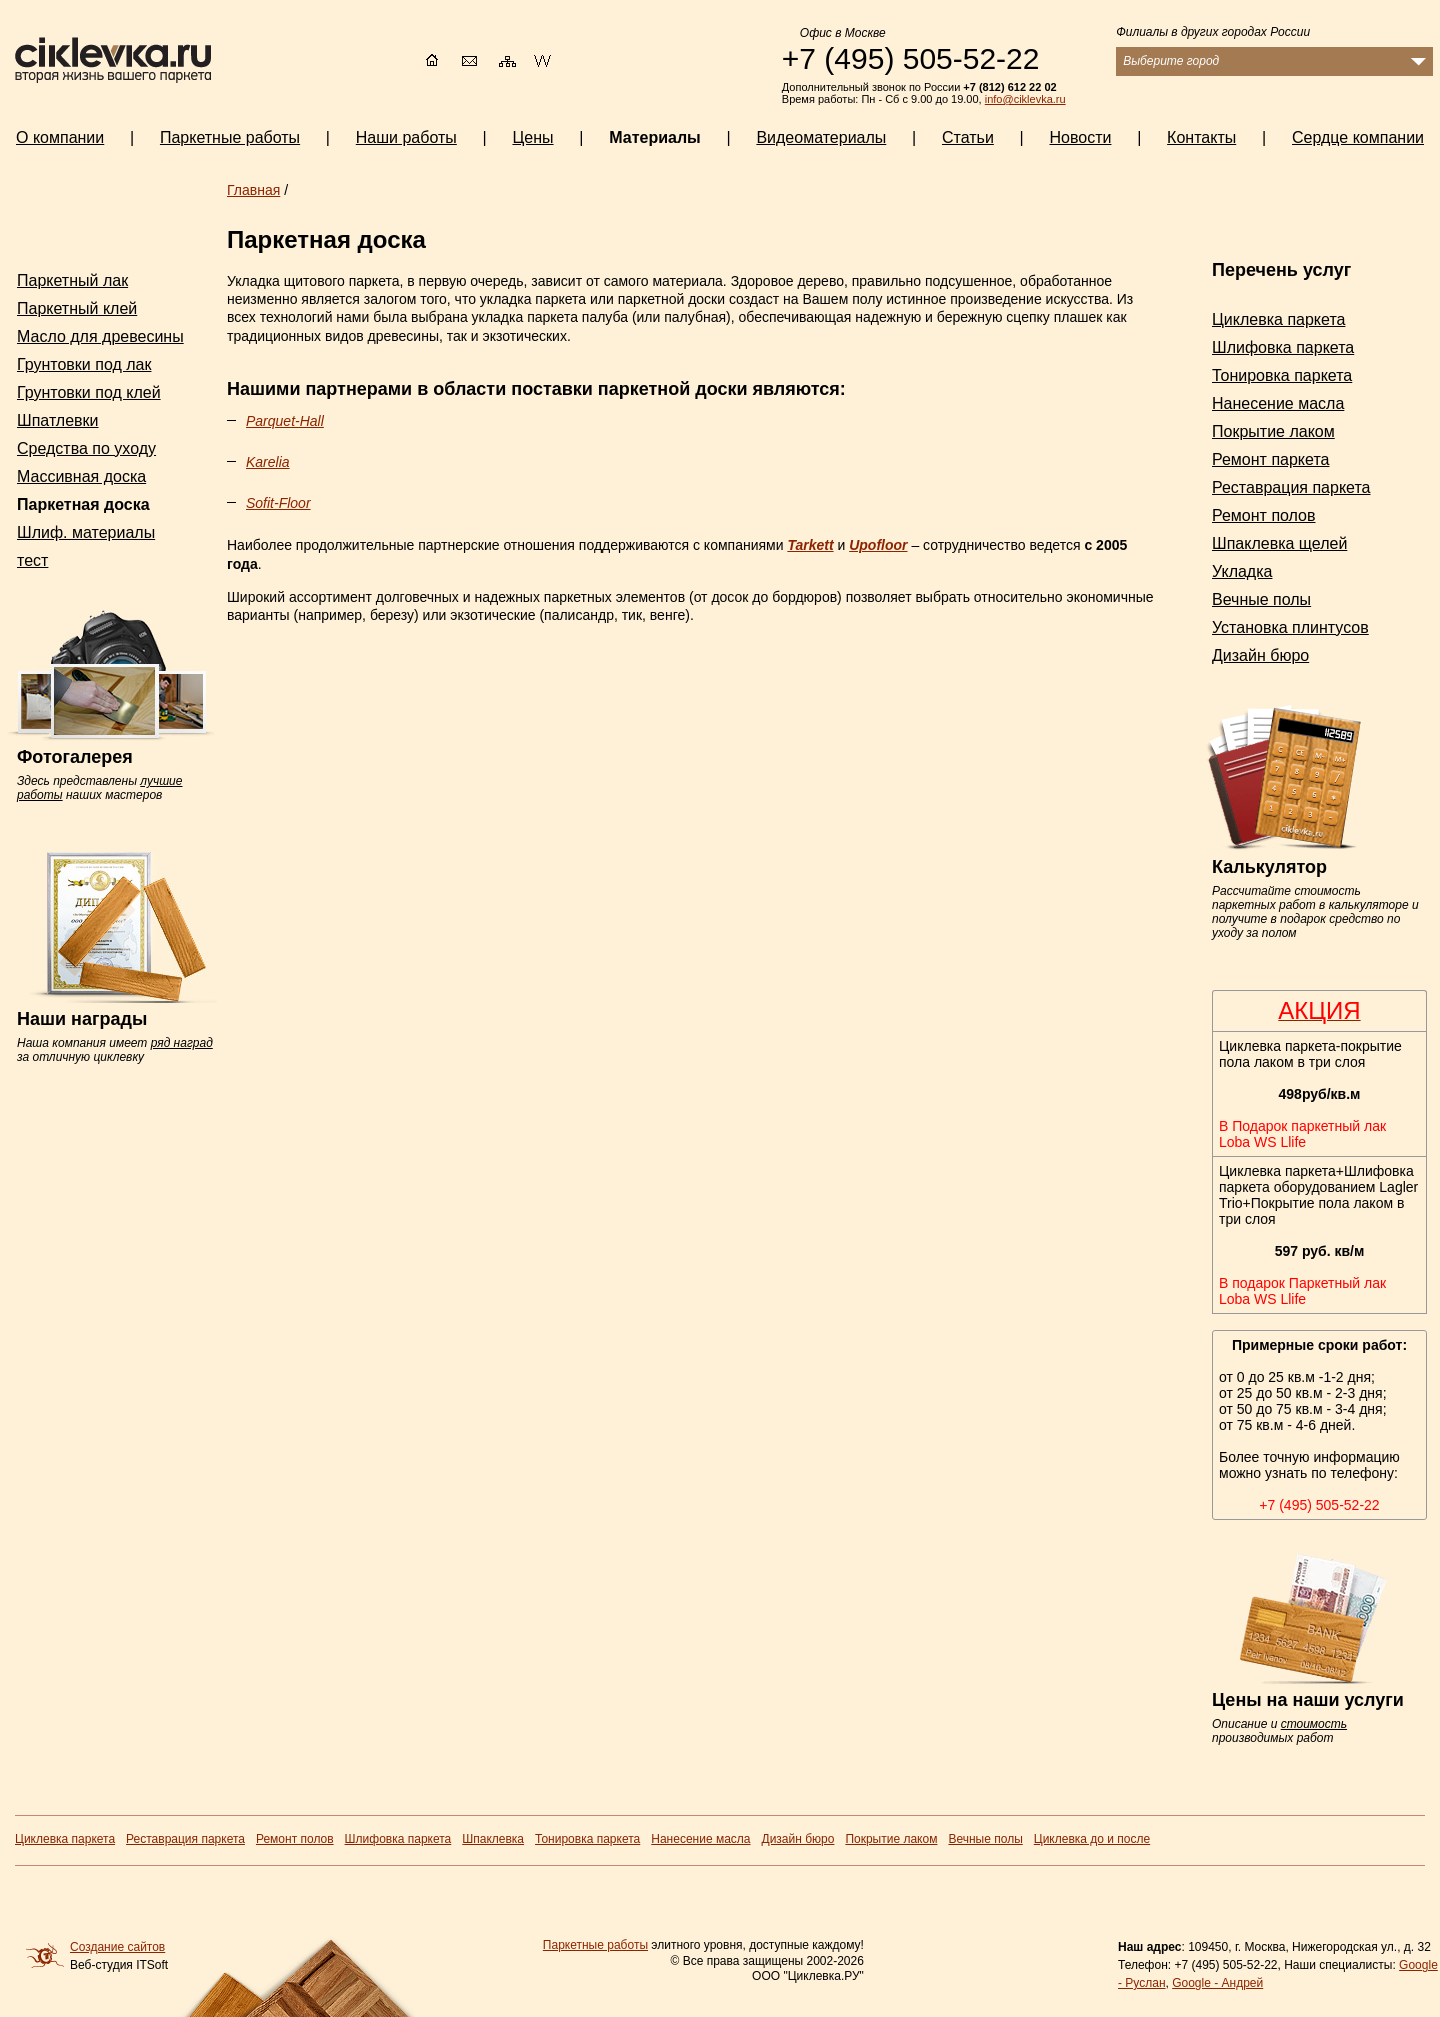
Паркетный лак (72, 280)
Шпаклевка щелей (1279, 543)
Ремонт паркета (1270, 459)
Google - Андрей (1217, 1983)
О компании (60, 137)
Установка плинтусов (1290, 627)
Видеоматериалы (821, 137)
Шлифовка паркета (1283, 347)
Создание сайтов (117, 1947)
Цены (532, 137)
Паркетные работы (595, 1945)
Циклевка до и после (1092, 1839)
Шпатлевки (58, 420)
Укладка (1242, 571)
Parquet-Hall (285, 421)
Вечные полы (1261, 599)
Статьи (968, 137)
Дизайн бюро (1260, 655)
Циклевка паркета (1278, 319)
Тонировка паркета (1282, 375)
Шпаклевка (493, 1839)
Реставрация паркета (1291, 487)
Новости (1081, 137)
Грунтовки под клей (89, 392)
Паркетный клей (77, 308)
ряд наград (182, 1043)
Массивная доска (81, 476)
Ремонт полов (1264, 515)
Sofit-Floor (278, 503)
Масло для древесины (100, 336)
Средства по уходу (86, 448)
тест (32, 560)
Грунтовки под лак (84, 364)
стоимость (1314, 1724)
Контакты (1201, 137)
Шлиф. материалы (86, 532)
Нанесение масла (1278, 403)
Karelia (268, 462)
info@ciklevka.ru (1025, 99)
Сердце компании (1358, 137)
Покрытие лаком (1273, 431)
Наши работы (406, 137)
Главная (253, 190)
